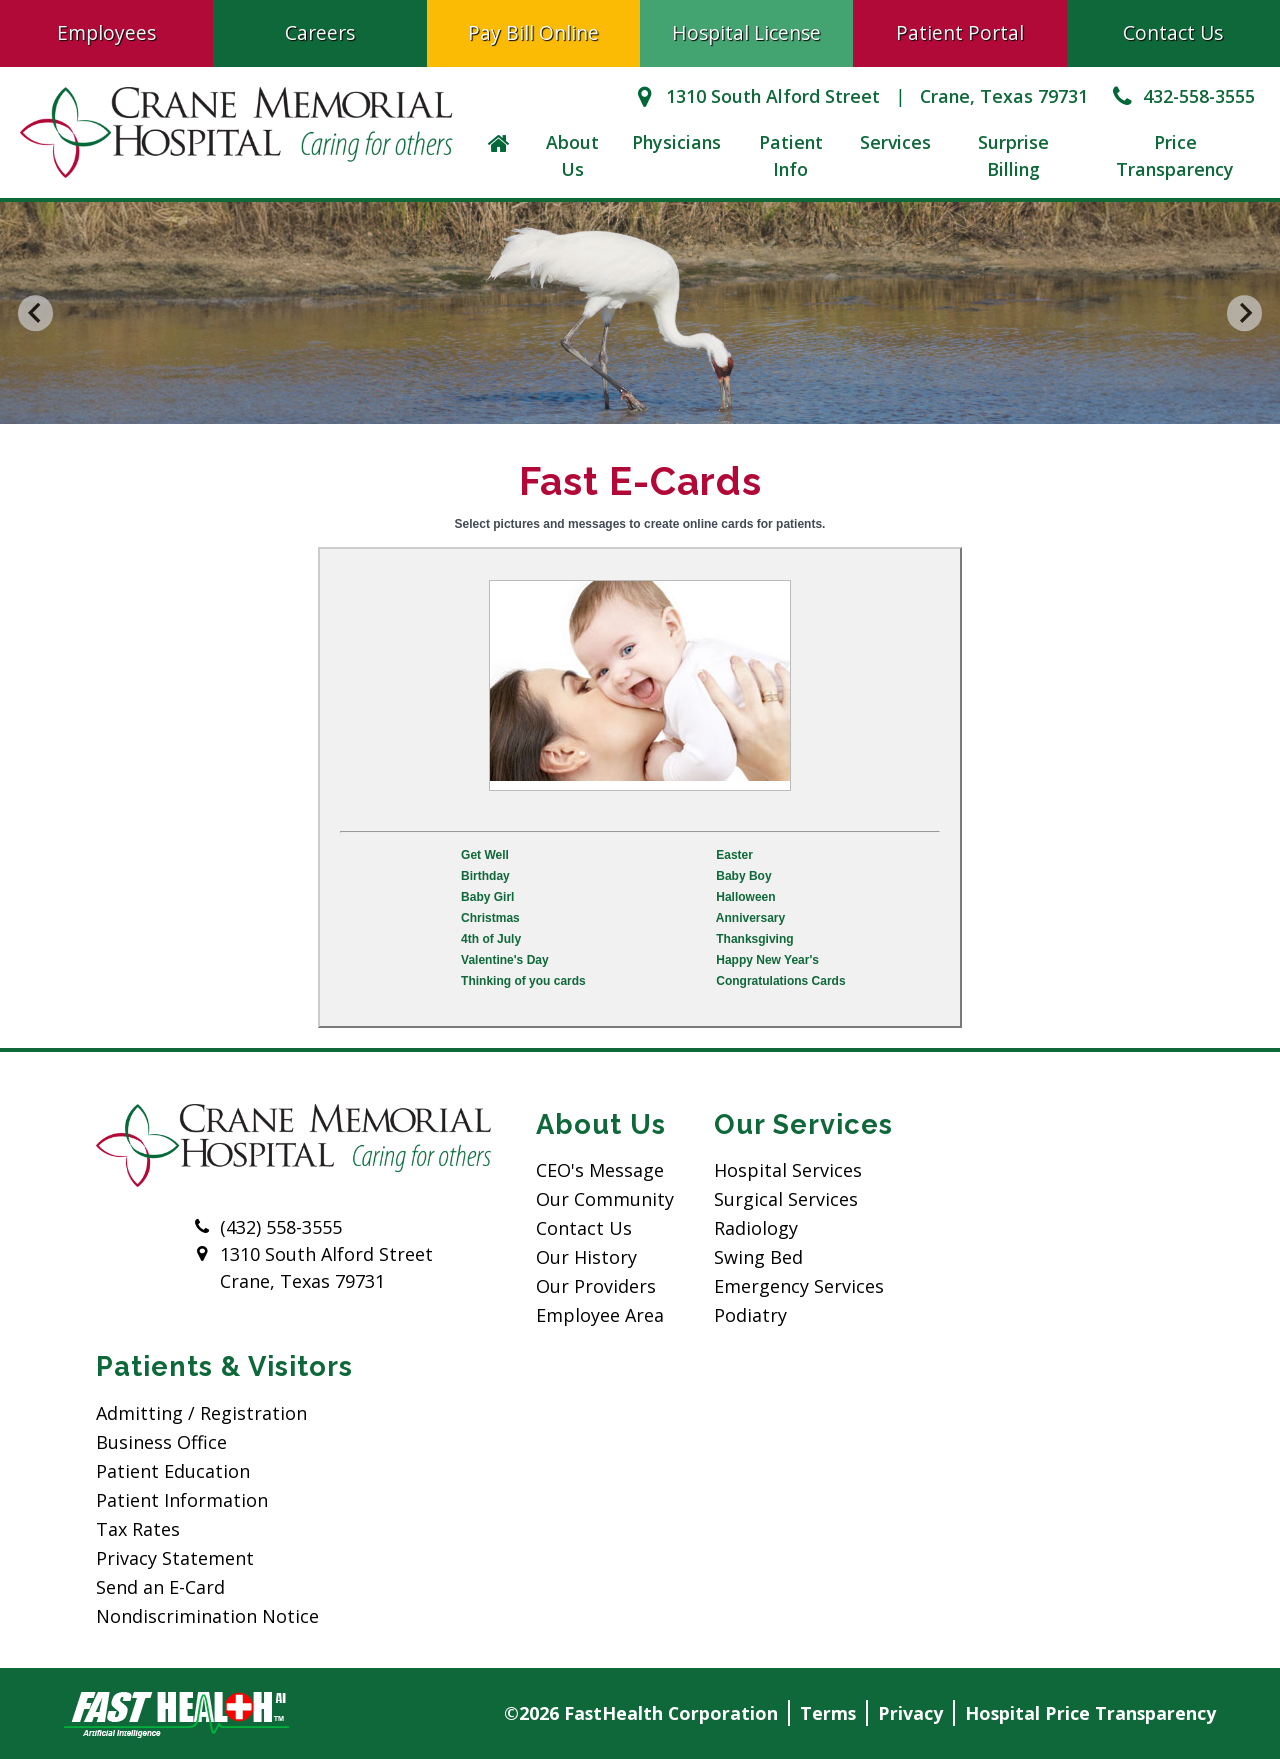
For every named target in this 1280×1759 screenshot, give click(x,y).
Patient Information (182, 1500)
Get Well (485, 855)
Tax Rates (138, 1529)
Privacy (910, 1713)
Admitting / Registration (201, 1413)
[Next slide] (1245, 313)
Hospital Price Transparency (1090, 1713)
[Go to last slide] (36, 313)
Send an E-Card (160, 1587)
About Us (572, 155)
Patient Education (173, 1471)
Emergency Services (799, 1286)
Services (895, 142)
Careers (320, 32)
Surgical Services (786, 1199)
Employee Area (600, 1315)
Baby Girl (487, 897)
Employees (106, 32)
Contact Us (1173, 32)
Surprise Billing (1013, 155)
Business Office (161, 1442)
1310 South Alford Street (754, 96)
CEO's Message (600, 1170)
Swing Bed (758, 1257)
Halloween (745, 897)
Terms (828, 1713)
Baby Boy (743, 876)
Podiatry (750, 1315)
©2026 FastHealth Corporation (641, 1713)
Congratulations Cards (780, 981)
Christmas (490, 918)
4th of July (491, 939)
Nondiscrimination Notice (207, 1616)
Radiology (756, 1228)
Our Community (605, 1199)
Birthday (485, 876)
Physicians (676, 142)
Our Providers (596, 1286)
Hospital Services (788, 1170)
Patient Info (791, 155)
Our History (586, 1257)
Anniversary (750, 918)
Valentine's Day (505, 960)
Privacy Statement (175, 1558)
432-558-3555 (1181, 96)
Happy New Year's (767, 960)
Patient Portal (960, 32)
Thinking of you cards (523, 981)
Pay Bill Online (533, 32)
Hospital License (746, 32)
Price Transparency (1175, 155)
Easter (734, 855)
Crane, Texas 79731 (1004, 96)
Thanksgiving (754, 939)
